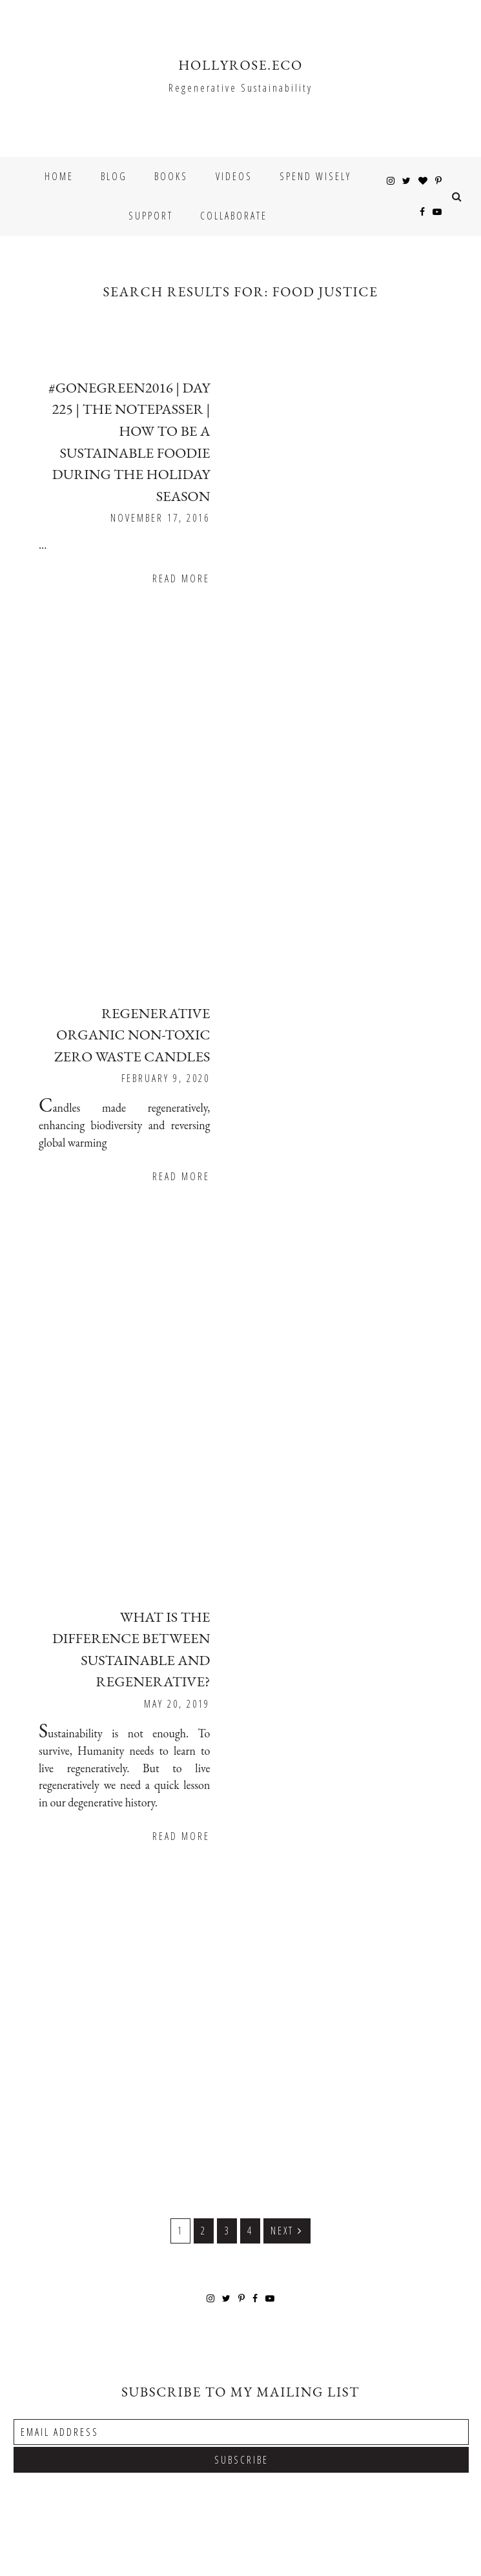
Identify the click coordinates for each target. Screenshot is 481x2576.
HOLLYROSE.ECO (240, 65)
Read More (406, 555)
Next (287, 2092)
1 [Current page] (184, 2093)
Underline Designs (53, 2555)
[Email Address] (241, 2293)
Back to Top (444, 2538)
